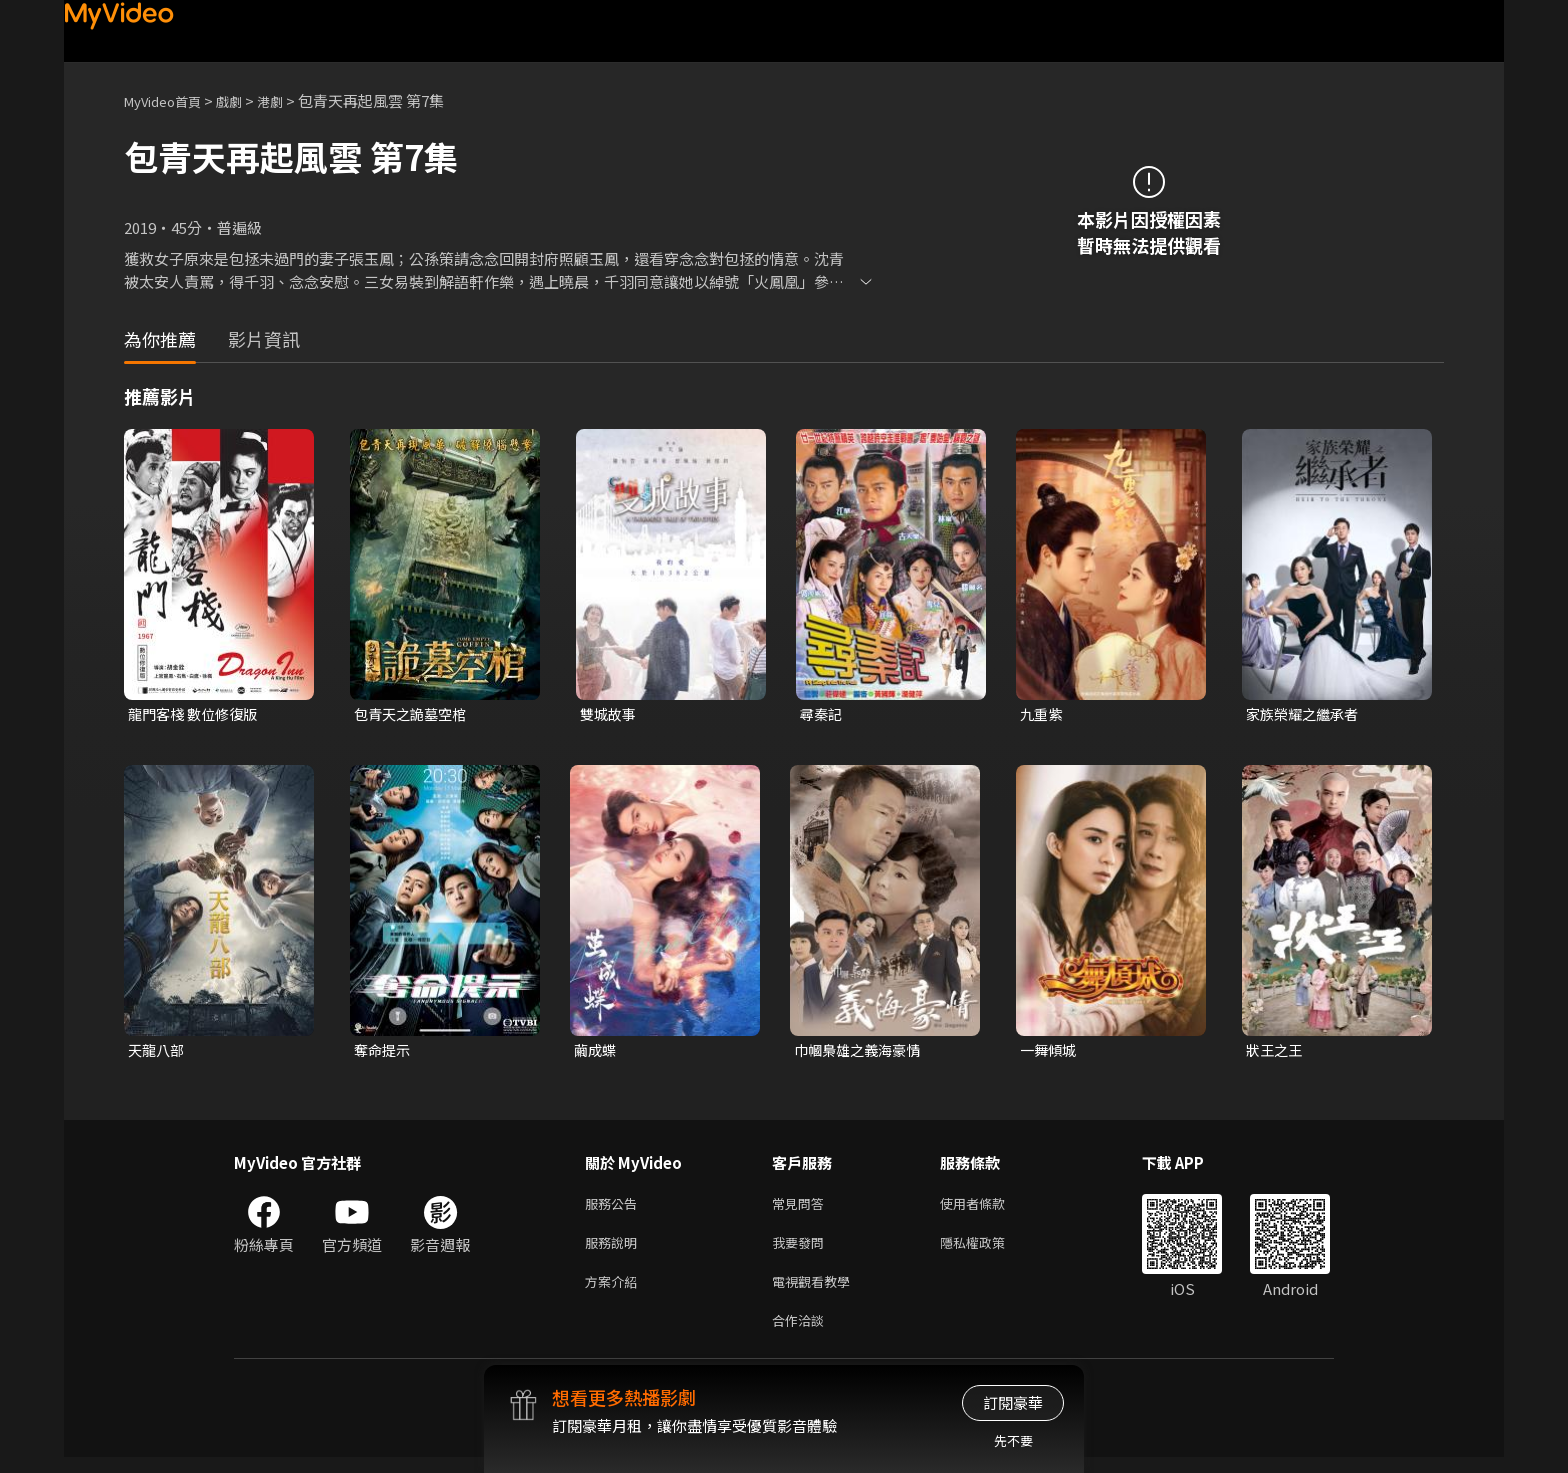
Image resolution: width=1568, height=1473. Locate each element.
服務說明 (615, 1250)
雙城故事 (610, 714)
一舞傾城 (1050, 1052)
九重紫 (1042, 714)
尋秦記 (822, 714)
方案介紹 (615, 1292)
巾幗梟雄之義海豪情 (861, 1052)
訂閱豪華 (1013, 1402)
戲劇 (245, 100)
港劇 (290, 100)
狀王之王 (1276, 1052)
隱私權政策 (989, 1250)
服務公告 (615, 1208)
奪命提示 (384, 1052)
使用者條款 (989, 1208)
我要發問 (802, 1250)
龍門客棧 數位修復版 (197, 714)
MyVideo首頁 (169, 100)
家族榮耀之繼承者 (1306, 714)
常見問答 (802, 1208)
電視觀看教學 (817, 1292)
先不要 (1013, 1440)
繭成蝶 (596, 1052)
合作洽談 (802, 1334)
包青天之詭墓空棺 (414, 714)
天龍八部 (158, 1052)
